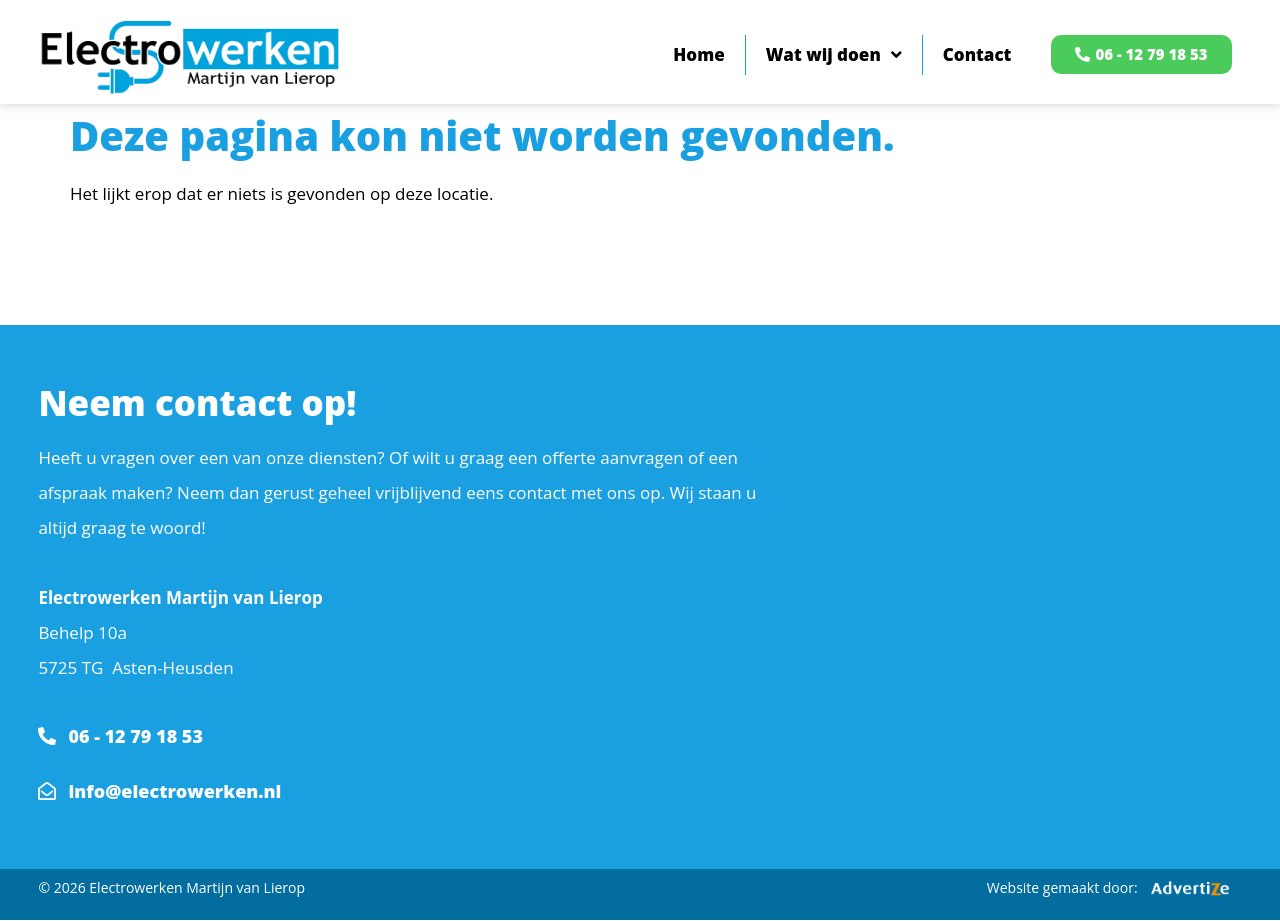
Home (698, 54)
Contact (977, 54)
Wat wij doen (834, 54)
